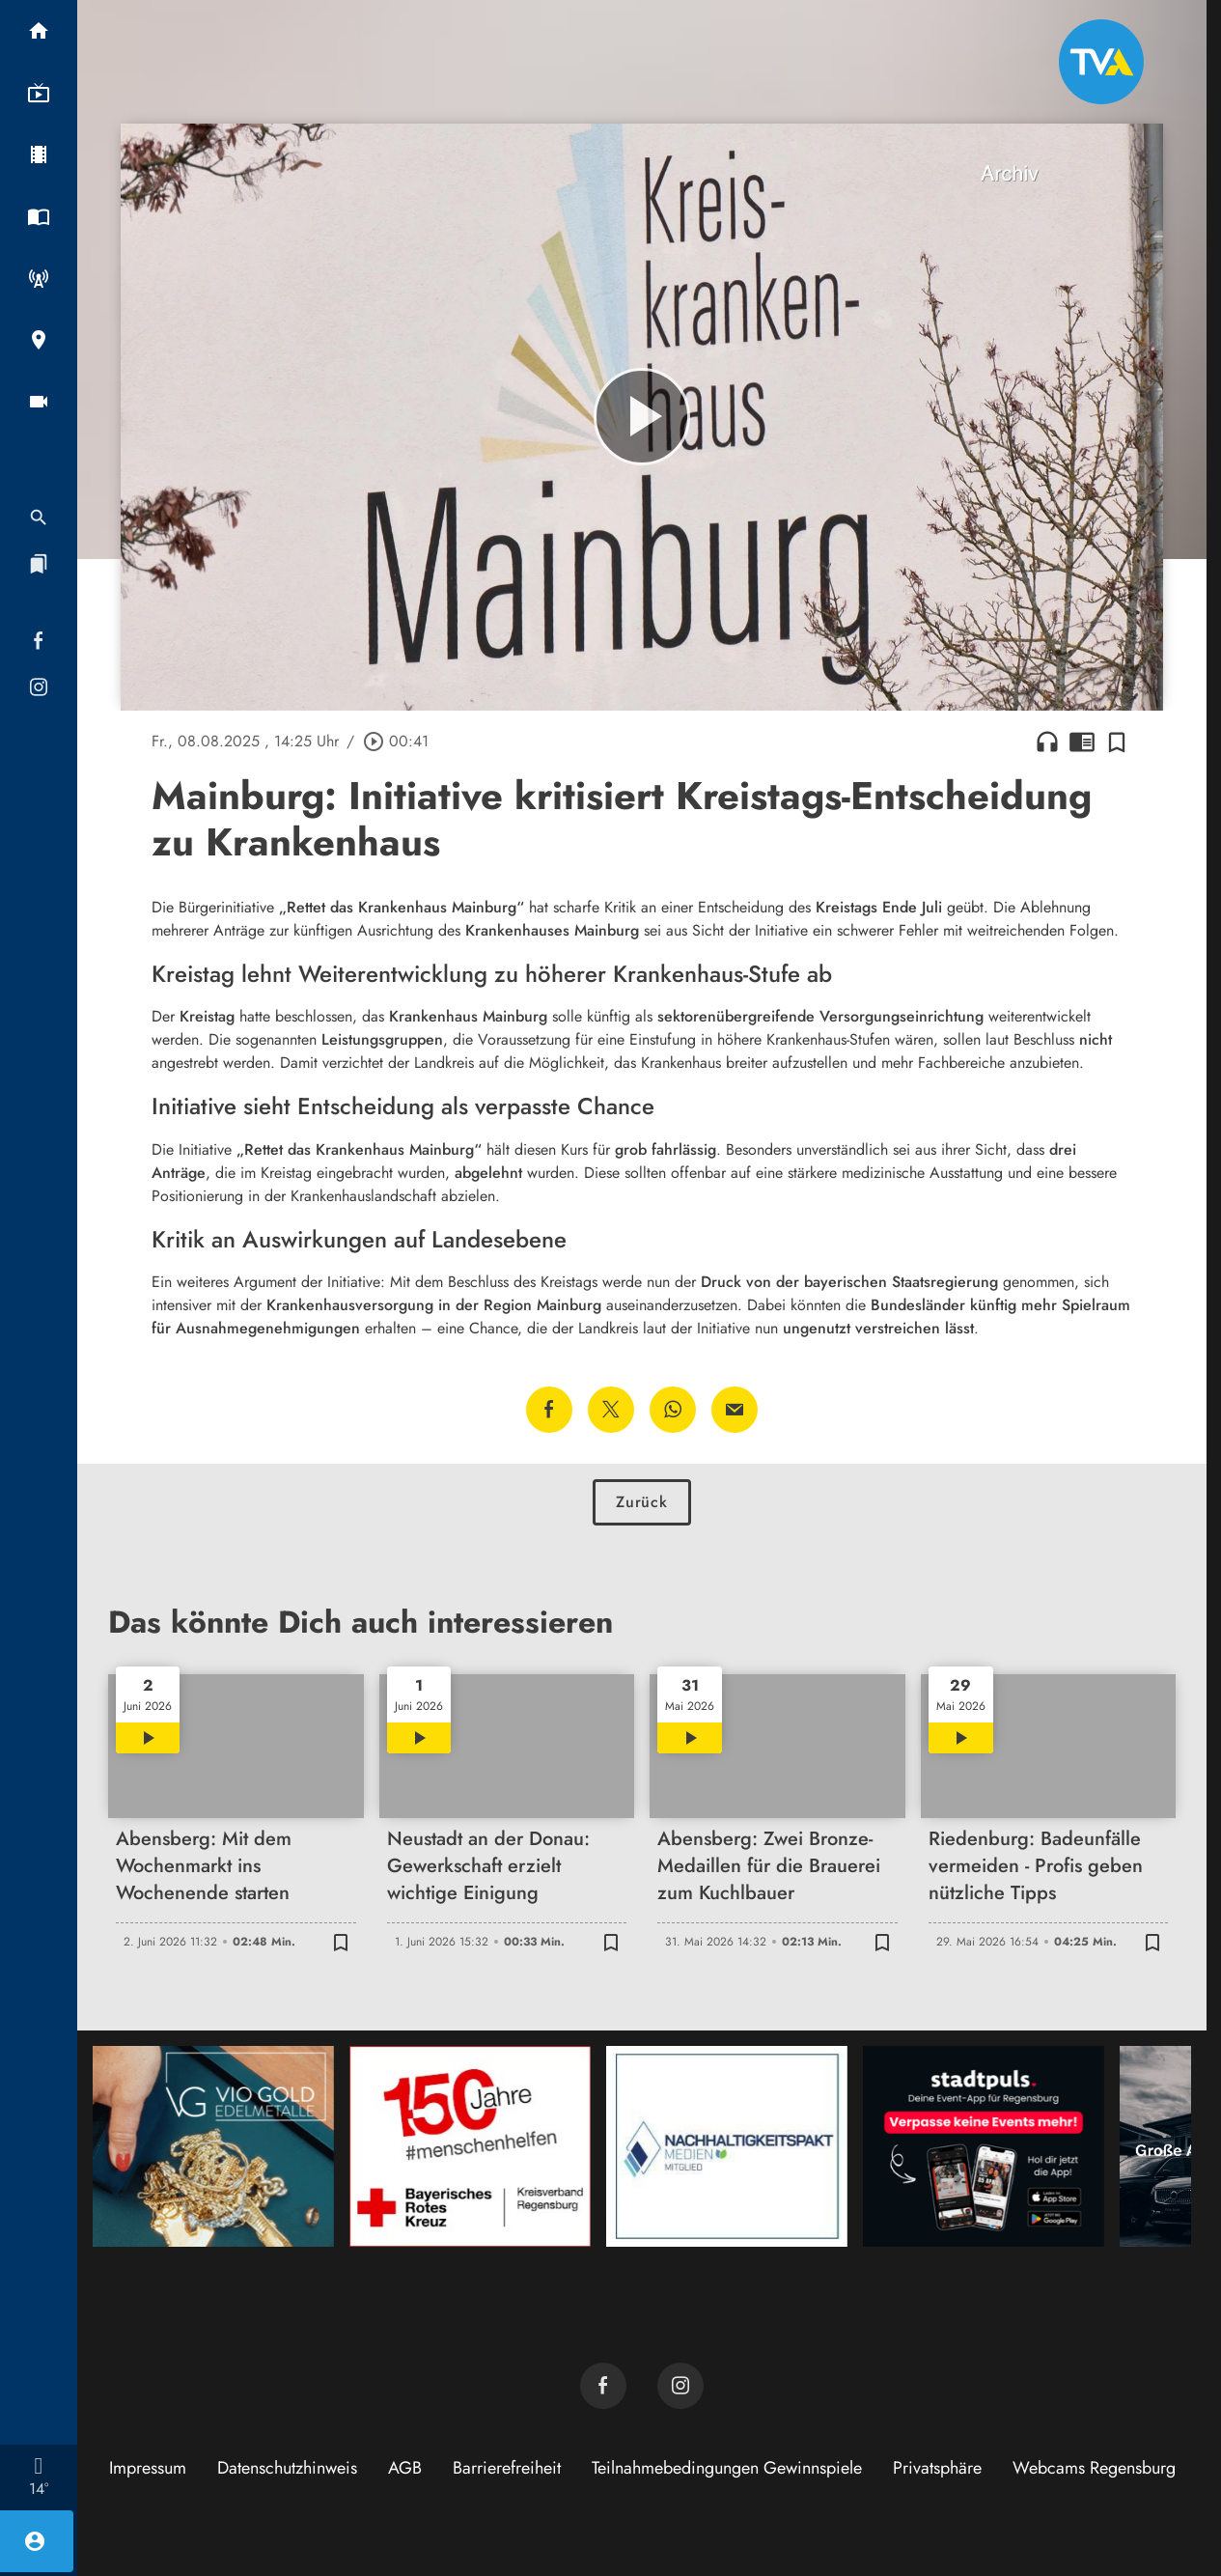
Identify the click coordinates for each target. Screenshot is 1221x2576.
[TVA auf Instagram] (680, 2386)
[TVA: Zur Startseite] (1101, 61)
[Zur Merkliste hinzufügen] (1116, 741)
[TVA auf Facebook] (603, 2386)
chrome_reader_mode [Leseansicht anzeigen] (1082, 741)
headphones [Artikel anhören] (1047, 741)
